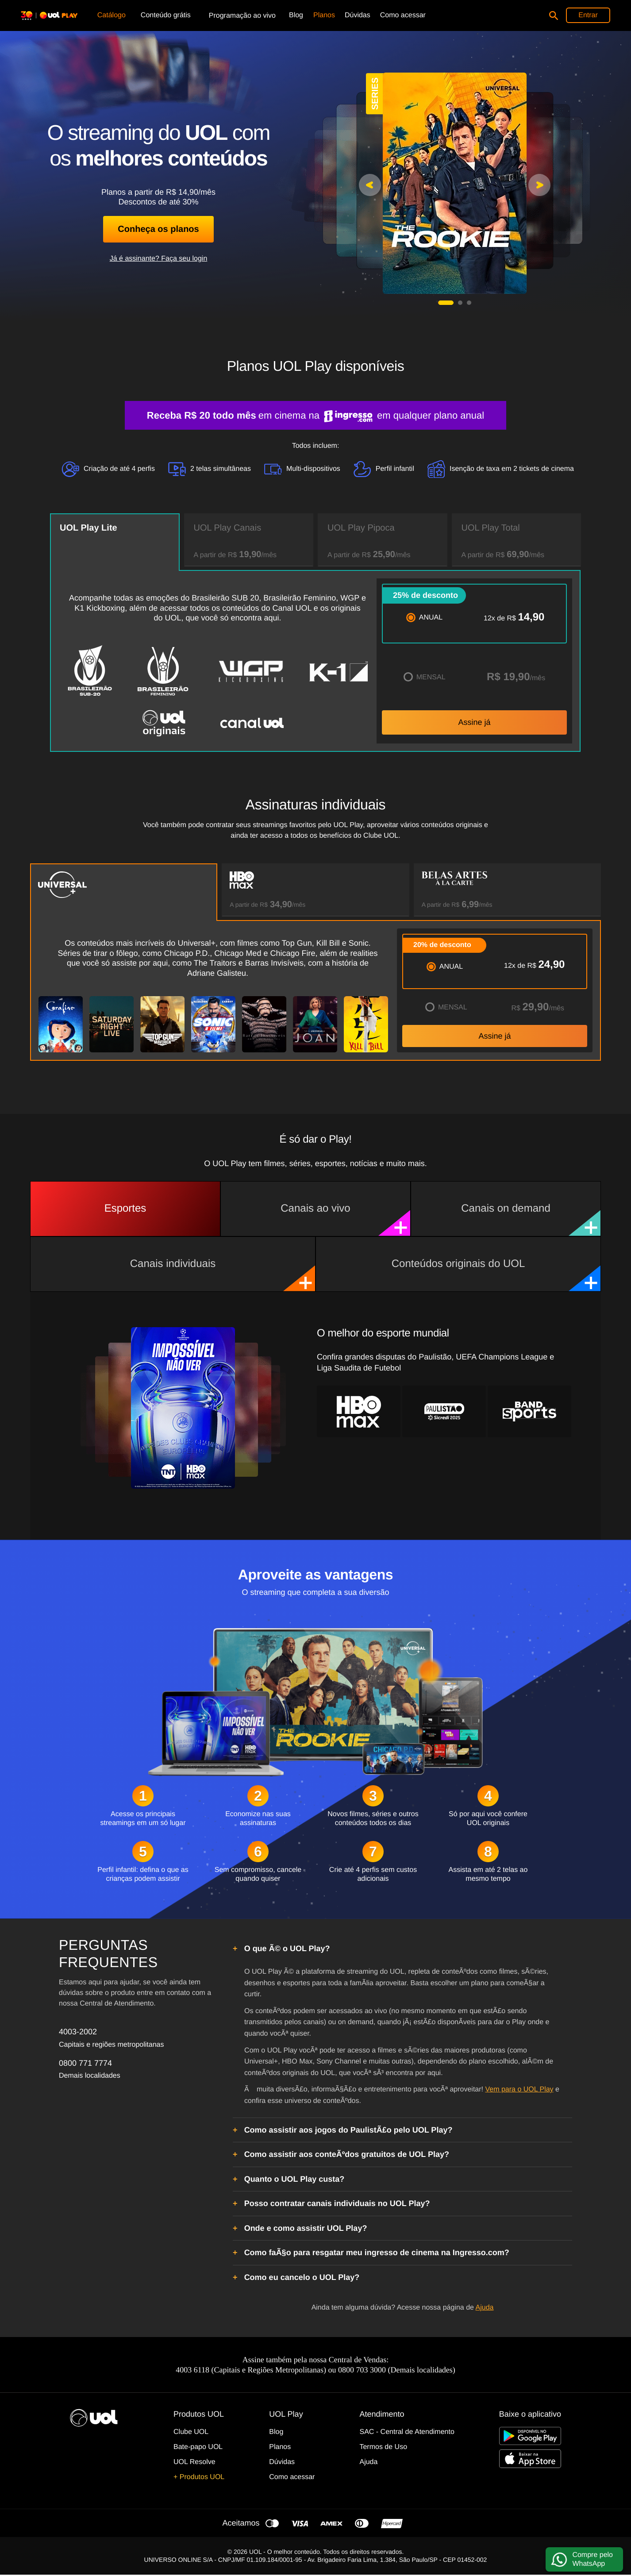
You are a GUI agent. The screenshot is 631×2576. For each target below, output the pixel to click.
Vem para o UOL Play (519, 2089)
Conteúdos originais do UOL (496, 1274)
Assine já (474, 722)
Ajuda (485, 2307)
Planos (280, 2447)
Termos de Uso (383, 2447)
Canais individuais (222, 1274)
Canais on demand (530, 1219)
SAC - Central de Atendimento (406, 2432)
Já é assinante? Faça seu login (159, 258)
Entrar (588, 15)
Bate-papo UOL (198, 2447)
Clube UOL (190, 2432)
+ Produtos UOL (198, 2477)
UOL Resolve (194, 2462)
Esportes (125, 1208)
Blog (276, 2432)
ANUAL (430, 617)
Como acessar (292, 2477)
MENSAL (431, 677)
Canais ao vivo (345, 1219)
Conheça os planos (158, 229)
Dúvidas (282, 2462)
